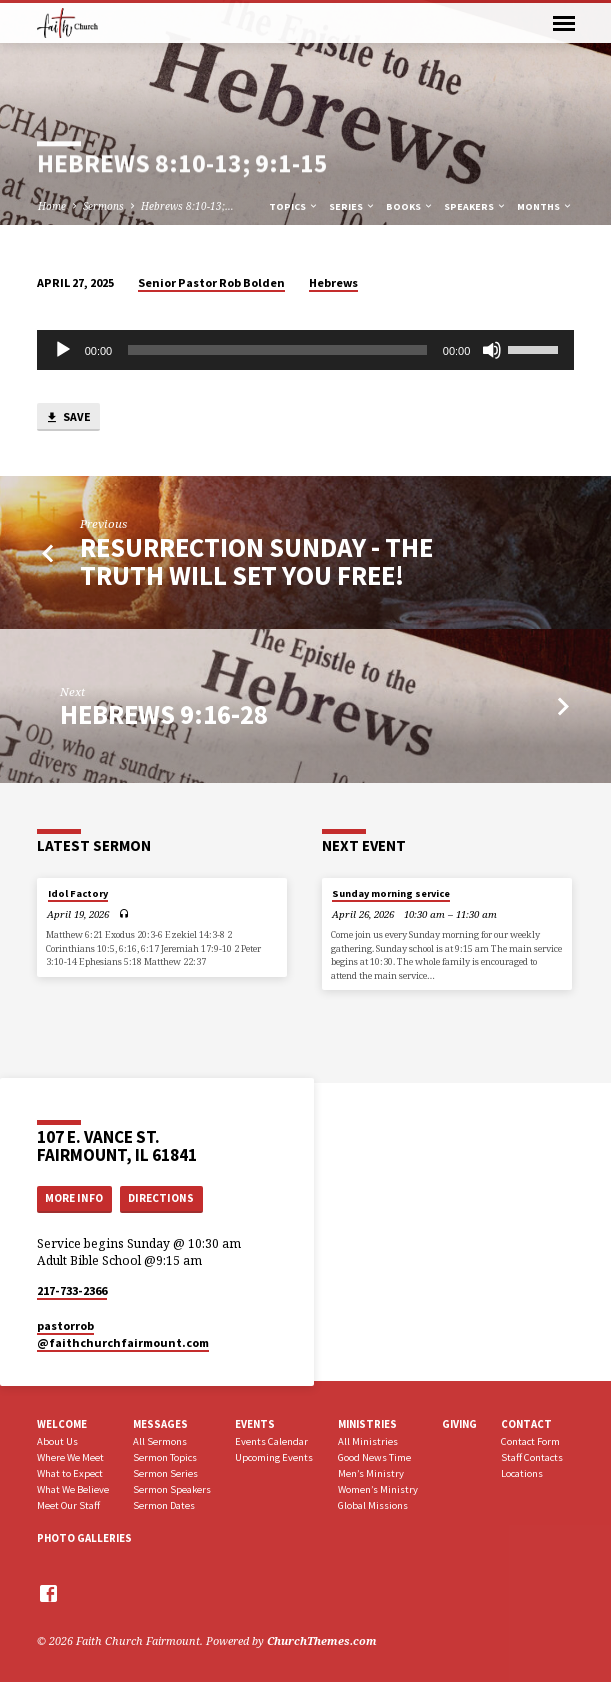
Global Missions (373, 1505)
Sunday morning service (391, 893)
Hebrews (333, 282)
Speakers (475, 206)
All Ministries (368, 1441)
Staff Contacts (532, 1457)
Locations (522, 1473)
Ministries (367, 1424)
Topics (294, 206)
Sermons (103, 206)
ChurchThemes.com (322, 1640)
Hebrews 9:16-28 (164, 714)
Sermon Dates (164, 1505)
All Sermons (160, 1441)
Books (410, 206)
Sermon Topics (165, 1457)
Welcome (62, 1424)
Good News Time (374, 1457)
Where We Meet (70, 1457)
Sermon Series (165, 1473)
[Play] (63, 350)
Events (255, 1424)
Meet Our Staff (68, 1505)
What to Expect (70, 1473)
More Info (74, 1198)
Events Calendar (271, 1441)
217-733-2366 (72, 1290)
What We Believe (73, 1489)
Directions (161, 1198)
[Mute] (492, 350)
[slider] (277, 350)
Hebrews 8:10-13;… (187, 206)
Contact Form (530, 1441)
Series (352, 206)
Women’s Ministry (378, 1489)
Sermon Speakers (172, 1489)
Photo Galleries (84, 1538)
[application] (306, 350)
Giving (459, 1424)
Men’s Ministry (371, 1473)
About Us (57, 1441)
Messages (160, 1424)
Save (68, 417)
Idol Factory (78, 893)
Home (52, 206)
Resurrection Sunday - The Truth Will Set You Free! (256, 561)
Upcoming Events (274, 1457)
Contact (526, 1424)
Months (545, 206)
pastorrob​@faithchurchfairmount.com (123, 1334)
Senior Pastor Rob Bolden (211, 282)
